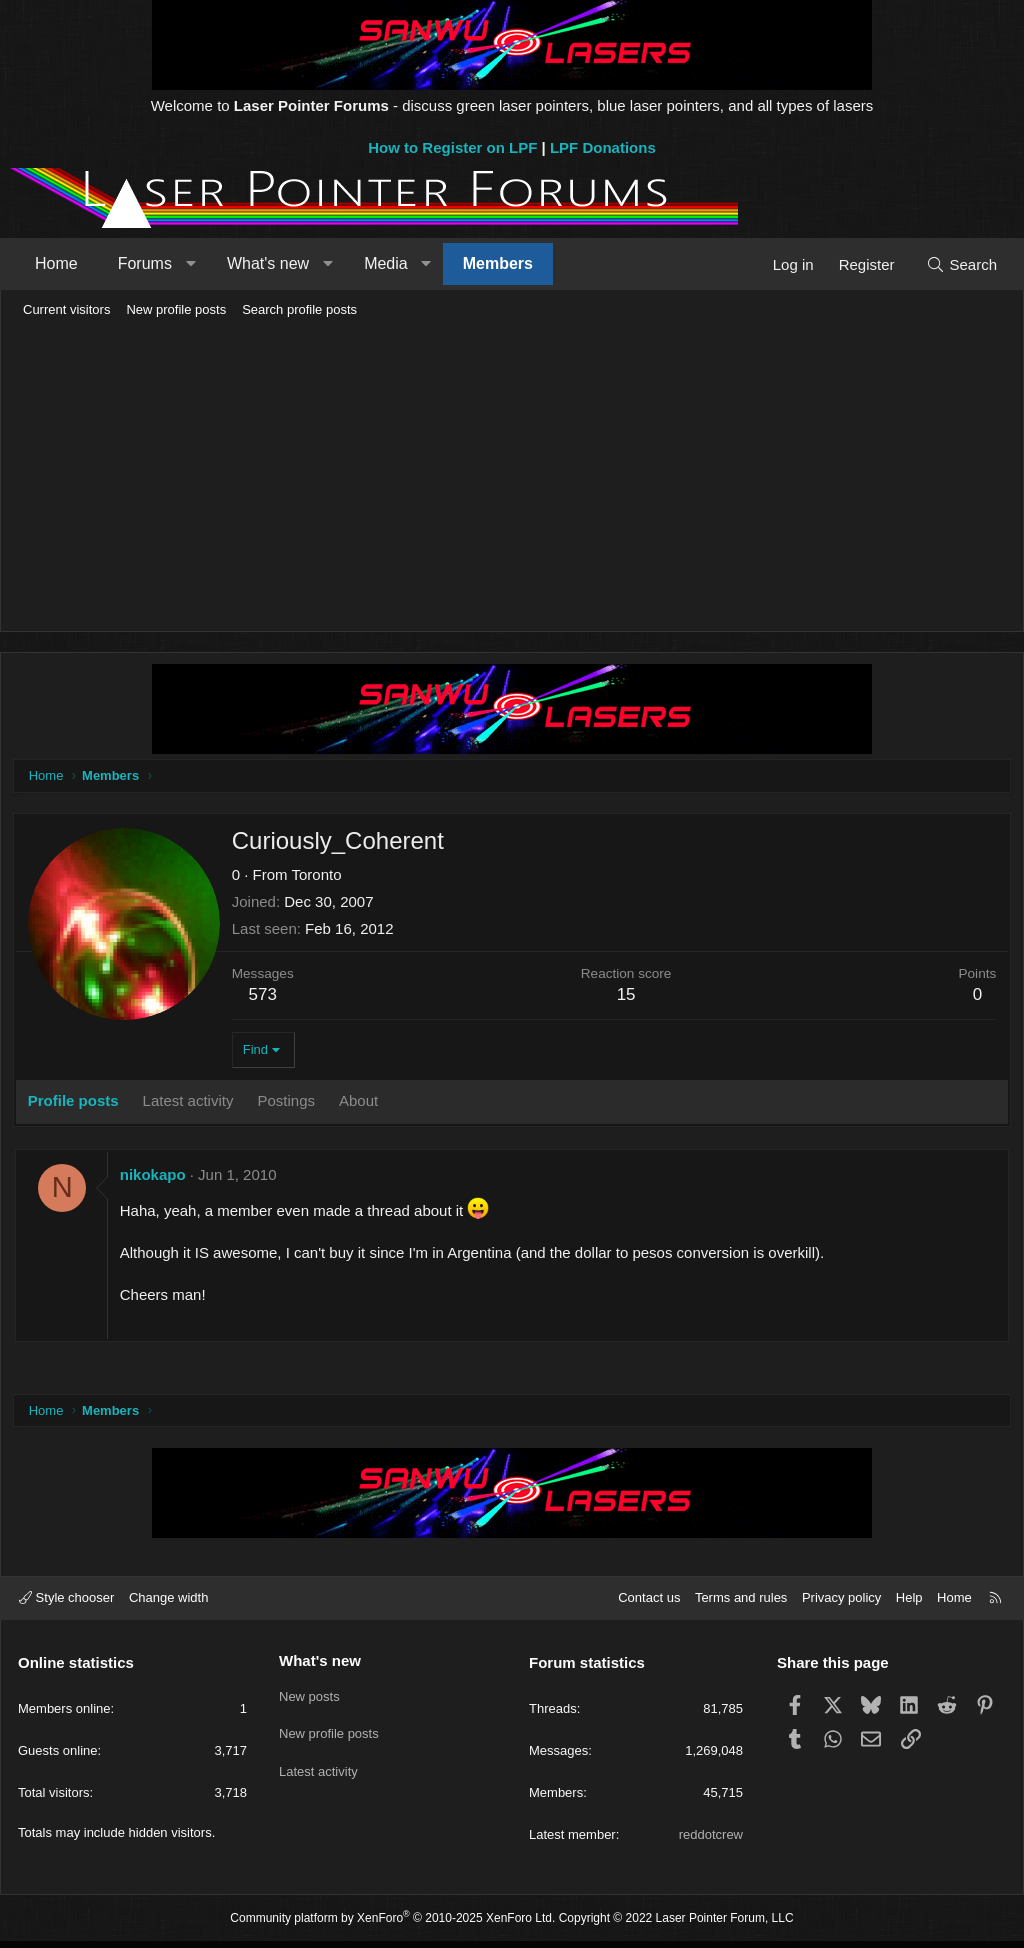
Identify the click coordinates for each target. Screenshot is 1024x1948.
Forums (145, 263)
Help (909, 1604)
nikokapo (156, 1177)
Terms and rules (741, 1604)
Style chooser (66, 1604)
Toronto (320, 877)
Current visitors (66, 309)
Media (386, 263)
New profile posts (176, 309)
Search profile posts (299, 309)
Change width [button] (169, 1604)
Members (498, 263)
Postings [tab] (290, 1103)
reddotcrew (711, 1841)
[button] (190, 264)
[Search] (961, 264)
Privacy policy (841, 1604)
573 (266, 997)
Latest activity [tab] (191, 1103)
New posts (309, 1700)
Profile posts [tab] (76, 1103)
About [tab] (361, 1103)
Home (56, 263)
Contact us (649, 1604)
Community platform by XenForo (392, 1924)
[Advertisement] (512, 476)
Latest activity (318, 1773)
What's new (268, 263)
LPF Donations (603, 147)
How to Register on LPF (452, 147)
